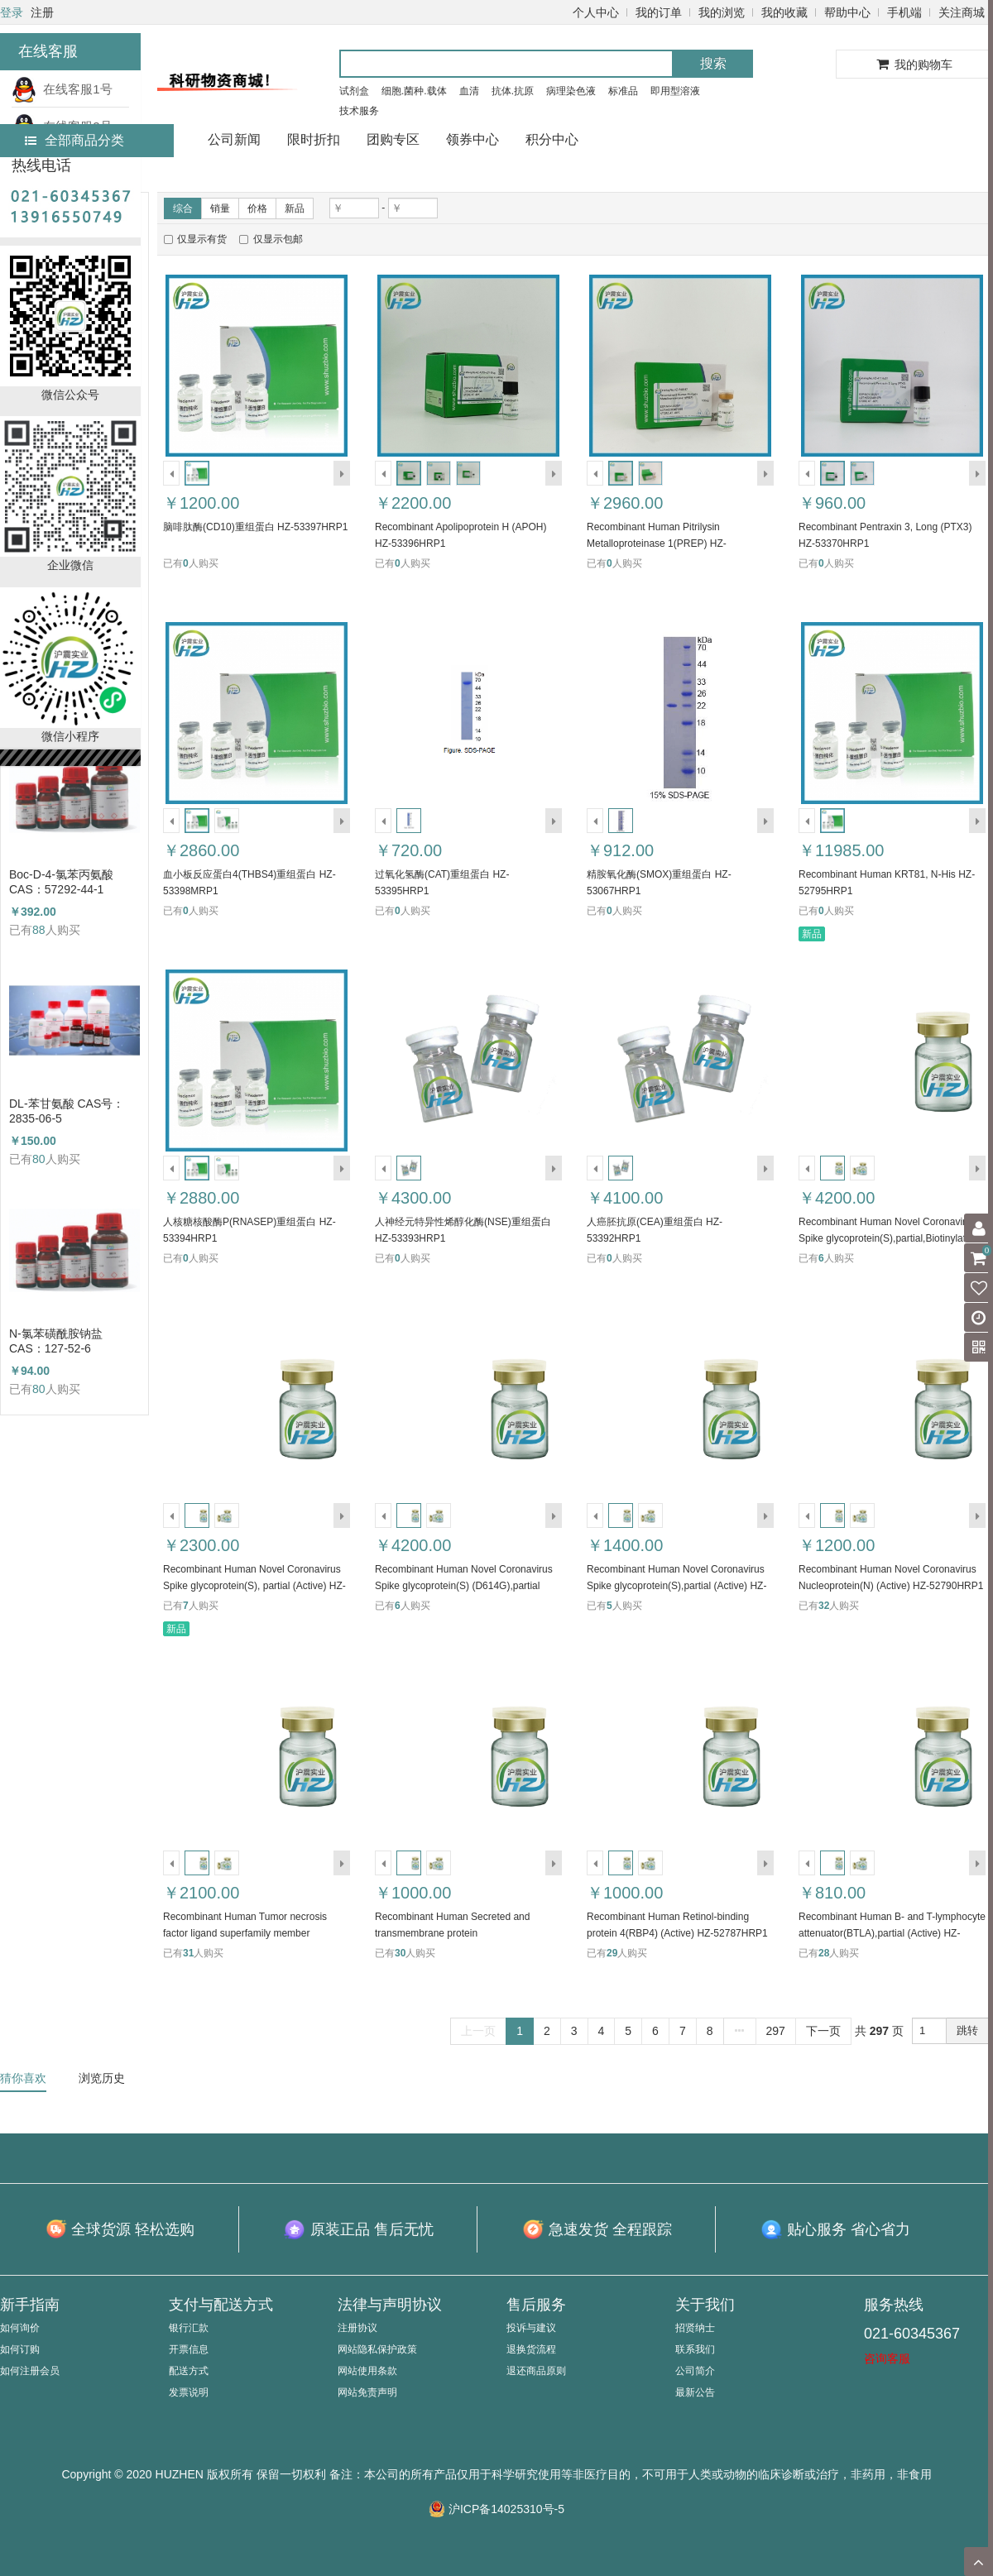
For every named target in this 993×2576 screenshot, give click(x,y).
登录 (11, 12)
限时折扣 (313, 139)
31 (188, 1953)
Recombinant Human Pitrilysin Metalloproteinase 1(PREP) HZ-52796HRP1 (657, 543)
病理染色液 (571, 91)
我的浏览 (721, 12)
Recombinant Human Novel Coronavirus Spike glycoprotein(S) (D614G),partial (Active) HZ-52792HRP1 (464, 1585)
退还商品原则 (536, 2371)
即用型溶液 (675, 91)
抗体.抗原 (513, 91)
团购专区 (393, 139)
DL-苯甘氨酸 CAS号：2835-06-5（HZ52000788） (66, 1111)
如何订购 (20, 2349)
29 (612, 1953)
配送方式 (189, 2371)
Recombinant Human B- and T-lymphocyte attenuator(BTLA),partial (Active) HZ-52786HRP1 (892, 1933)
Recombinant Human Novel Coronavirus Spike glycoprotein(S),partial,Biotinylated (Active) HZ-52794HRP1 (887, 1238)
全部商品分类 (74, 140)
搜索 (713, 63)
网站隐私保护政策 (377, 2349)
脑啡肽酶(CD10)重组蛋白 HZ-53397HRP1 (255, 527)
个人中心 (596, 12)
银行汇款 (189, 2328)
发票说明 (189, 2392)
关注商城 (961, 12)
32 (823, 1605)
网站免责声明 (367, 2392)
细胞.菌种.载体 (414, 91)
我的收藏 (784, 12)
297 (775, 2030)
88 (39, 929)
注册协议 (357, 2328)
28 (823, 1953)
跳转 (967, 2030)
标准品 (623, 91)
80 (39, 1159)
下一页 (823, 2030)
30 (400, 1953)
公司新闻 (234, 139)
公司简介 (695, 2371)
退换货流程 (531, 2349)
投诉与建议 (531, 2328)
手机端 (904, 12)
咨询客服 (887, 2358)
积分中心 (551, 139)
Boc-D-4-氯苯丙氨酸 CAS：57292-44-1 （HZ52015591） (61, 882)
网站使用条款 (367, 2371)
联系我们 (695, 2349)
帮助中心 (847, 12)
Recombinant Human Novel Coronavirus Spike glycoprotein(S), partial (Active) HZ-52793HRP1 (254, 1585)
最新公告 (695, 2392)
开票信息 (189, 2349)
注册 (42, 12)
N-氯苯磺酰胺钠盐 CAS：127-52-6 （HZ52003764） (56, 1341)
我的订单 (659, 12)
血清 (469, 91)
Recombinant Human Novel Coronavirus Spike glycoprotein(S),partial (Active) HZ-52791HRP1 (676, 1585)
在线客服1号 (62, 89)
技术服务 (359, 111)
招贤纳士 (695, 2328)
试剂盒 (354, 91)
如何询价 (20, 2328)
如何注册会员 (30, 2371)
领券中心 (472, 139)
